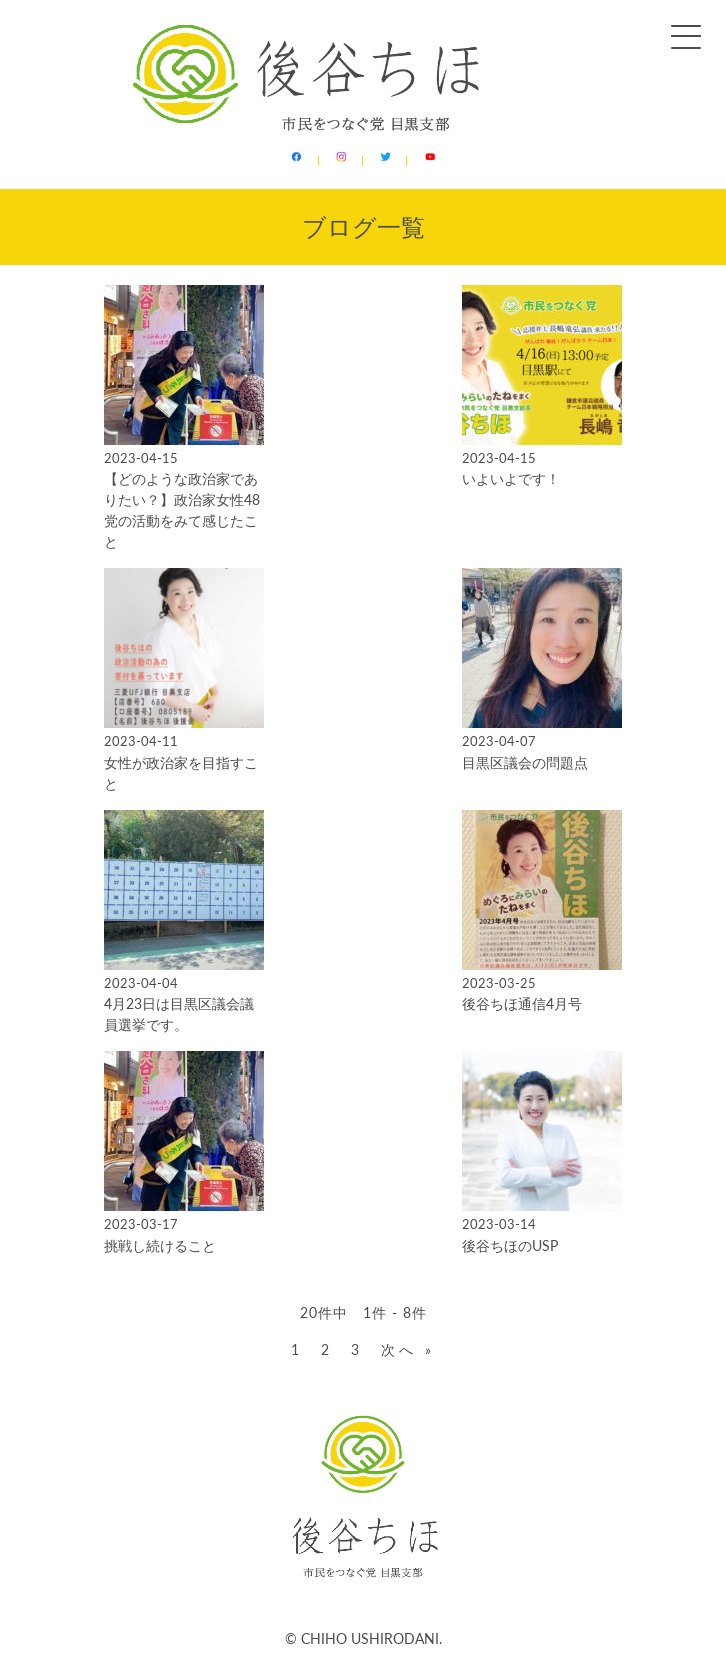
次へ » (408, 1349)
